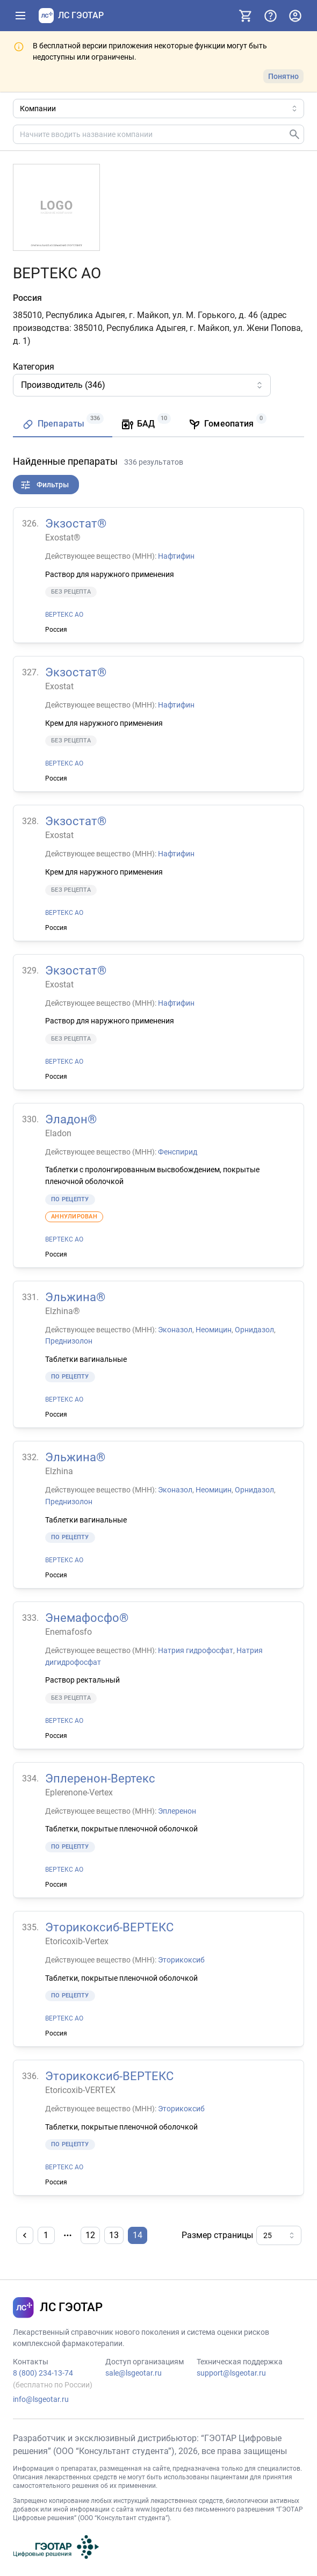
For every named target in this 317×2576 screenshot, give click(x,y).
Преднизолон (68, 1341)
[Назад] (24, 2235)
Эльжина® (75, 1296)
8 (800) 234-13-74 (43, 2373)
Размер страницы (217, 2235)
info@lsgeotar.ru (41, 2399)
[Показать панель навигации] (20, 15)
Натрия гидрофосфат (195, 1650)
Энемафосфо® (86, 1618)
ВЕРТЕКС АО (64, 614)
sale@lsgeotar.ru (133, 2373)
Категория (33, 367)
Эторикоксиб (181, 1960)
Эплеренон (177, 1810)
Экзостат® (75, 523)
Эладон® (71, 1118)
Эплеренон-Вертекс (100, 1778)
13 (114, 2235)
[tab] (62, 424)
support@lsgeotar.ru (231, 2373)
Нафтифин (176, 556)
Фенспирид (177, 1151)
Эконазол (175, 1329)
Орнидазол (254, 1329)
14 (137, 2235)
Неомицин (214, 1329)
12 (90, 2235)
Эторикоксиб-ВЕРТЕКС (109, 1927)
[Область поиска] (158, 108)
